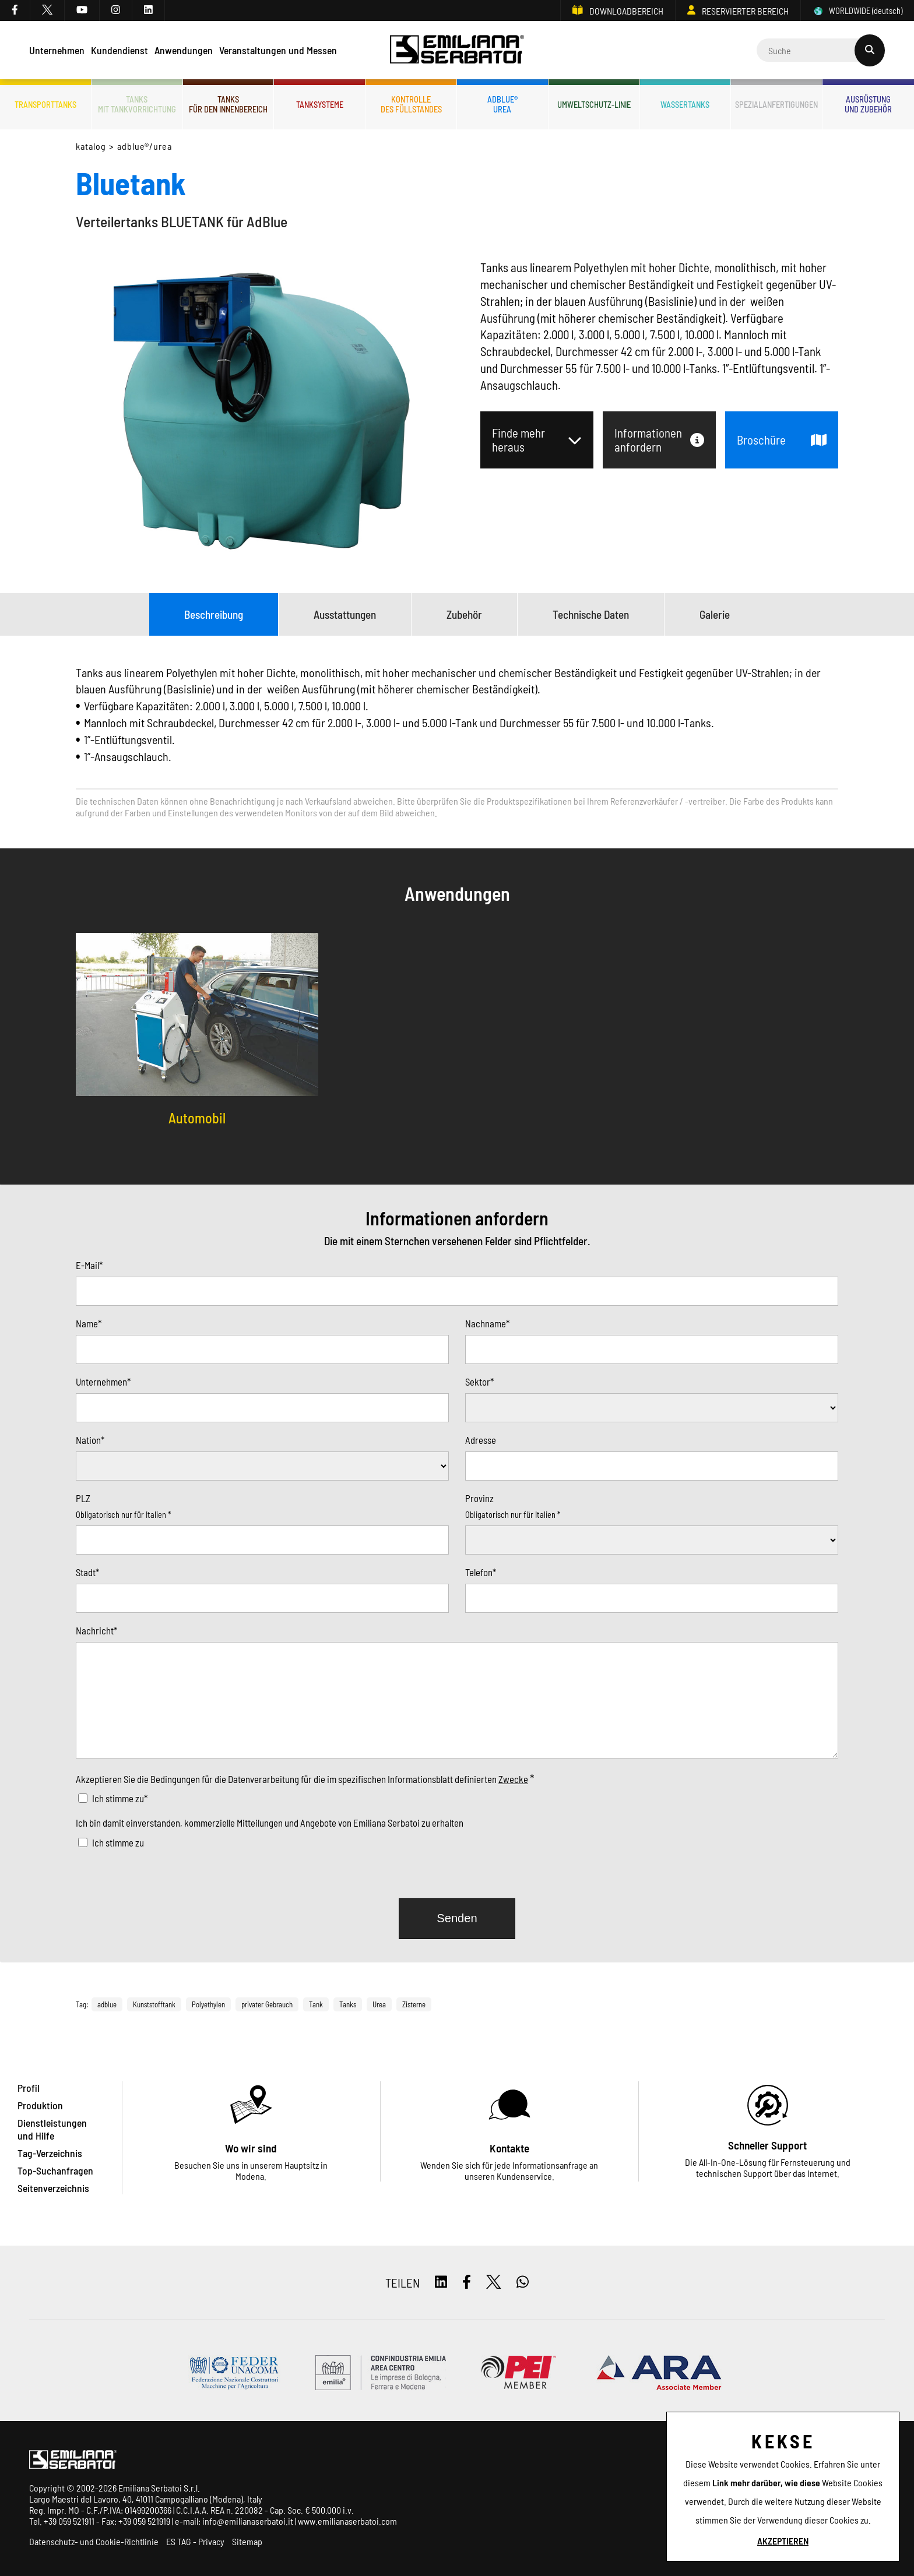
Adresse (480, 1440)
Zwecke (513, 1779)
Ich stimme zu (118, 1842)
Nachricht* (96, 1630)
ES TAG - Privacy (195, 2541)
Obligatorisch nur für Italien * (123, 1515)
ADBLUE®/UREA (145, 145)
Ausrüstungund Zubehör (868, 104)
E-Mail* (89, 1265)
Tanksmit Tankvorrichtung (137, 104)
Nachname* (487, 1323)
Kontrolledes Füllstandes (411, 104)
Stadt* (87, 1572)
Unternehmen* (103, 1381)
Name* (88, 1323)
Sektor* (479, 1381)
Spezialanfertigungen (776, 105)
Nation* (90, 1440)
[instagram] (116, 10)
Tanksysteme (319, 105)
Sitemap (247, 2541)
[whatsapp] (522, 2282)
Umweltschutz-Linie (594, 105)
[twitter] (47, 10)
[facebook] (15, 10)
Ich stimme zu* (119, 1798)
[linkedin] (148, 10)
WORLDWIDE (857, 11)
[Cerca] (821, 50)
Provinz (479, 1498)
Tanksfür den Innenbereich (228, 104)
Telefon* (480, 1572)
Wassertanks (684, 105)
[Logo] (457, 50)
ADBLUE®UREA (502, 104)
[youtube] (82, 10)
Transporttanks (45, 105)
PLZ (83, 1498)
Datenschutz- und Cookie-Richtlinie (94, 2541)
